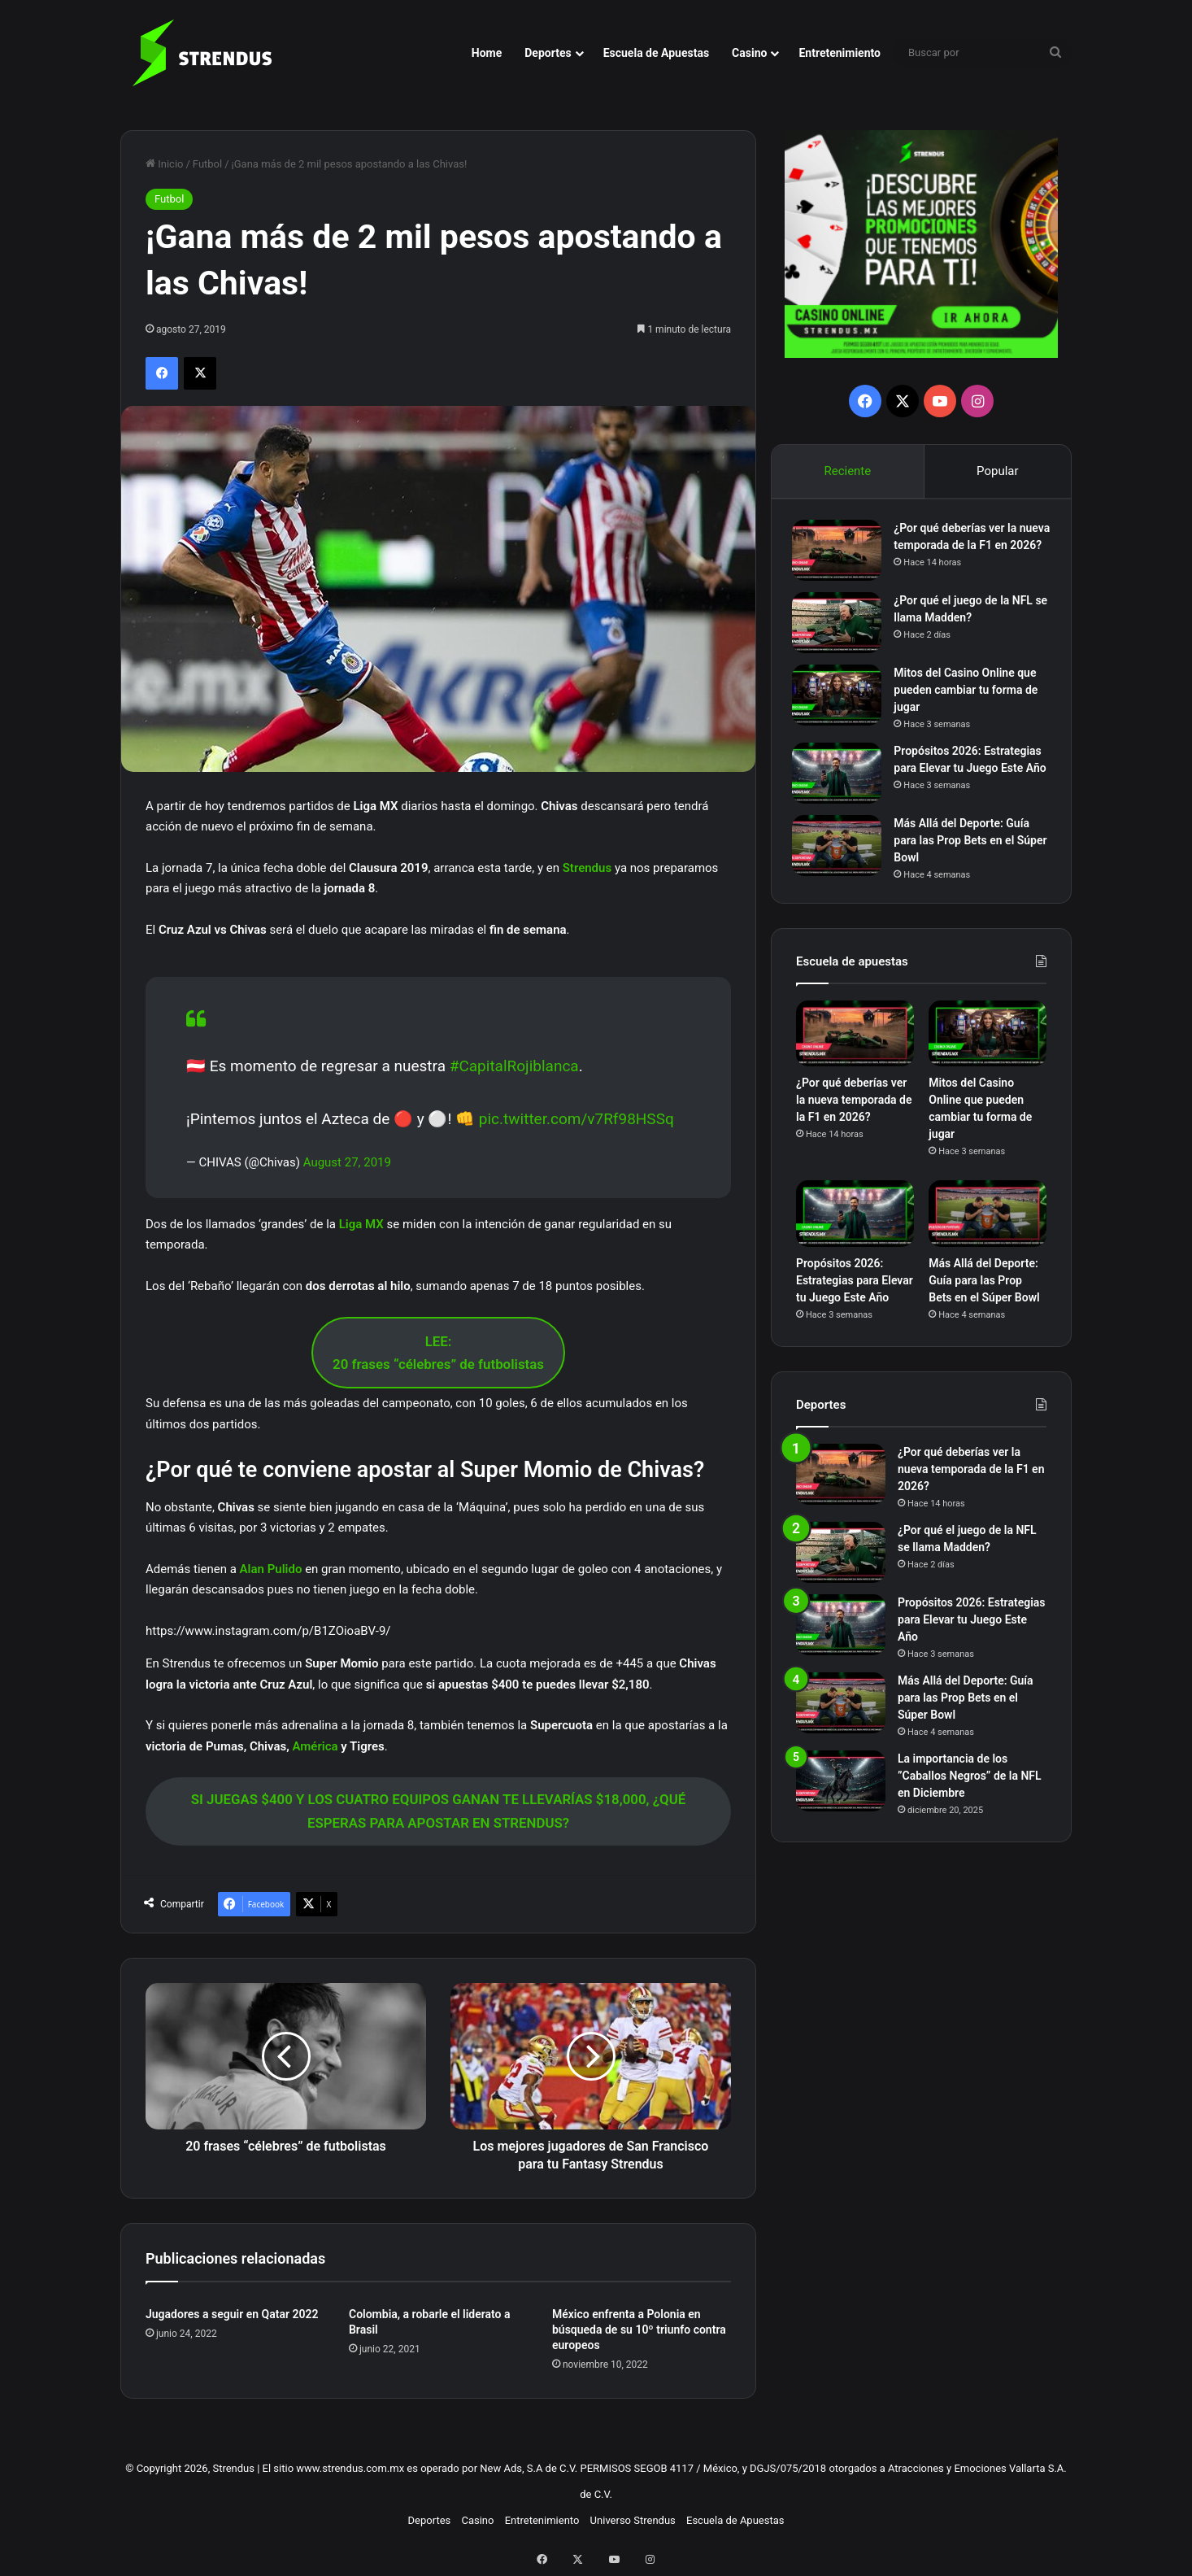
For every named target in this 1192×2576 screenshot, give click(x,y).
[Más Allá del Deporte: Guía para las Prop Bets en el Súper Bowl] (840, 860)
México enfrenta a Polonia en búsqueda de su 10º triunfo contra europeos (639, 2330)
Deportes (547, 52)
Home (487, 52)
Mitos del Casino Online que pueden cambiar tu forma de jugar (970, 699)
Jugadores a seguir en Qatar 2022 (232, 2314)
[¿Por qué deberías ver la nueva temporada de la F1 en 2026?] (840, 554)
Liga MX (361, 1224)
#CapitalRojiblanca (514, 1066)
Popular (998, 471)
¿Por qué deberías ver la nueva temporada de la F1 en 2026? (971, 549)
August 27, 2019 (347, 1162)
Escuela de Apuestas (656, 52)
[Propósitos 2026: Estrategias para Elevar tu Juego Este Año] (840, 782)
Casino (749, 52)
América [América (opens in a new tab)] (316, 1746)
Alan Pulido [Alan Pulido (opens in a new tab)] (271, 1569)
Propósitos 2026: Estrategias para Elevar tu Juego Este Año (971, 777)
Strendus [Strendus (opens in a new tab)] (589, 868)
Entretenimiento (839, 52)
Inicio (164, 164)
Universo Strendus (633, 2520)
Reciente (847, 471)
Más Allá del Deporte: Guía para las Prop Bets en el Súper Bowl (965, 855)
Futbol (207, 164)
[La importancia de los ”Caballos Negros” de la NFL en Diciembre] (840, 1799)
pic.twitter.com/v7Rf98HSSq (576, 1118)
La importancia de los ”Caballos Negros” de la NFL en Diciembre (970, 1794)
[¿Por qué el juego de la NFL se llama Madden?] (840, 632)
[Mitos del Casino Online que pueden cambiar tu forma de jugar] (840, 704)
